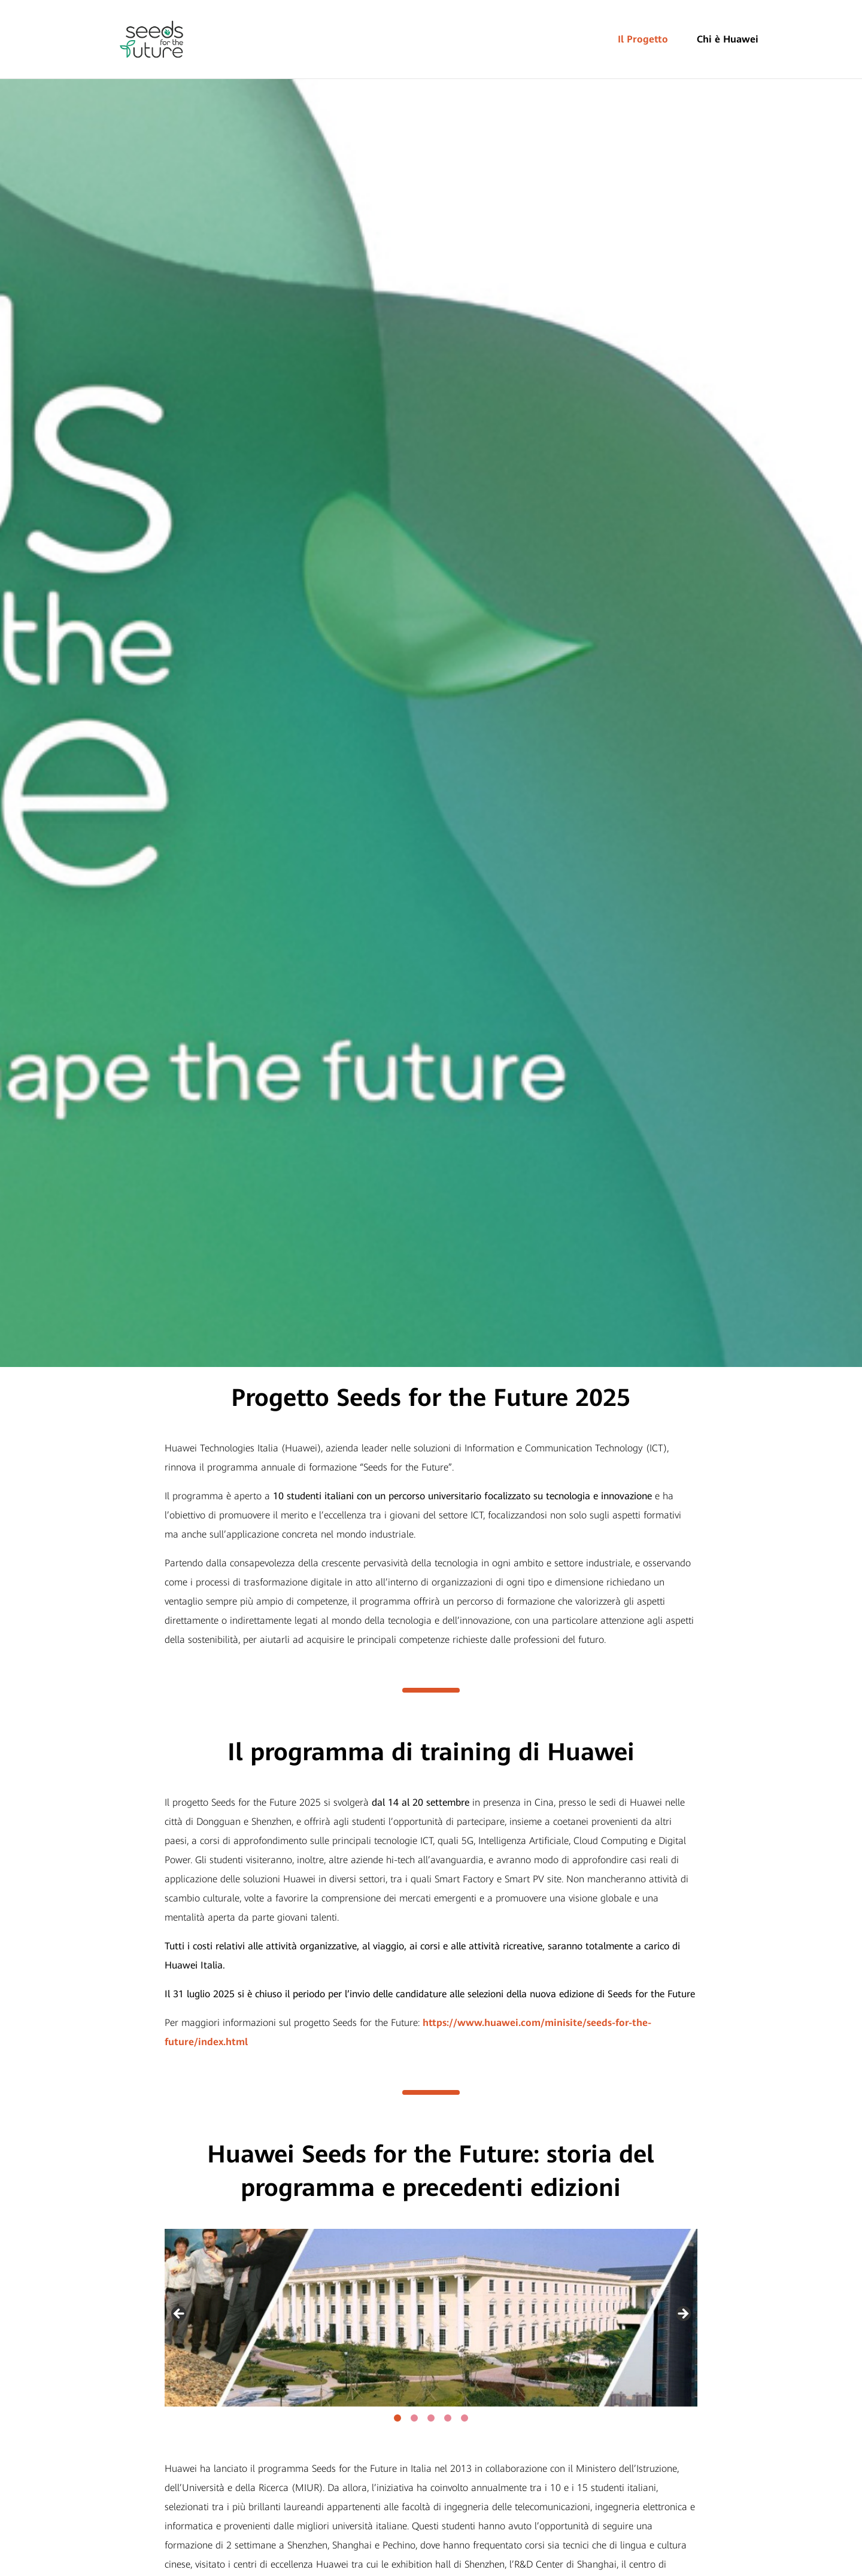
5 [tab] (464, 2418)
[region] (431, 2318)
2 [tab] (414, 2418)
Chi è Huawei (727, 39)
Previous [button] (180, 2314)
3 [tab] (431, 2418)
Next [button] (682, 2314)
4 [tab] (448, 2418)
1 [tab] (397, 2418)
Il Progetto (643, 39)
